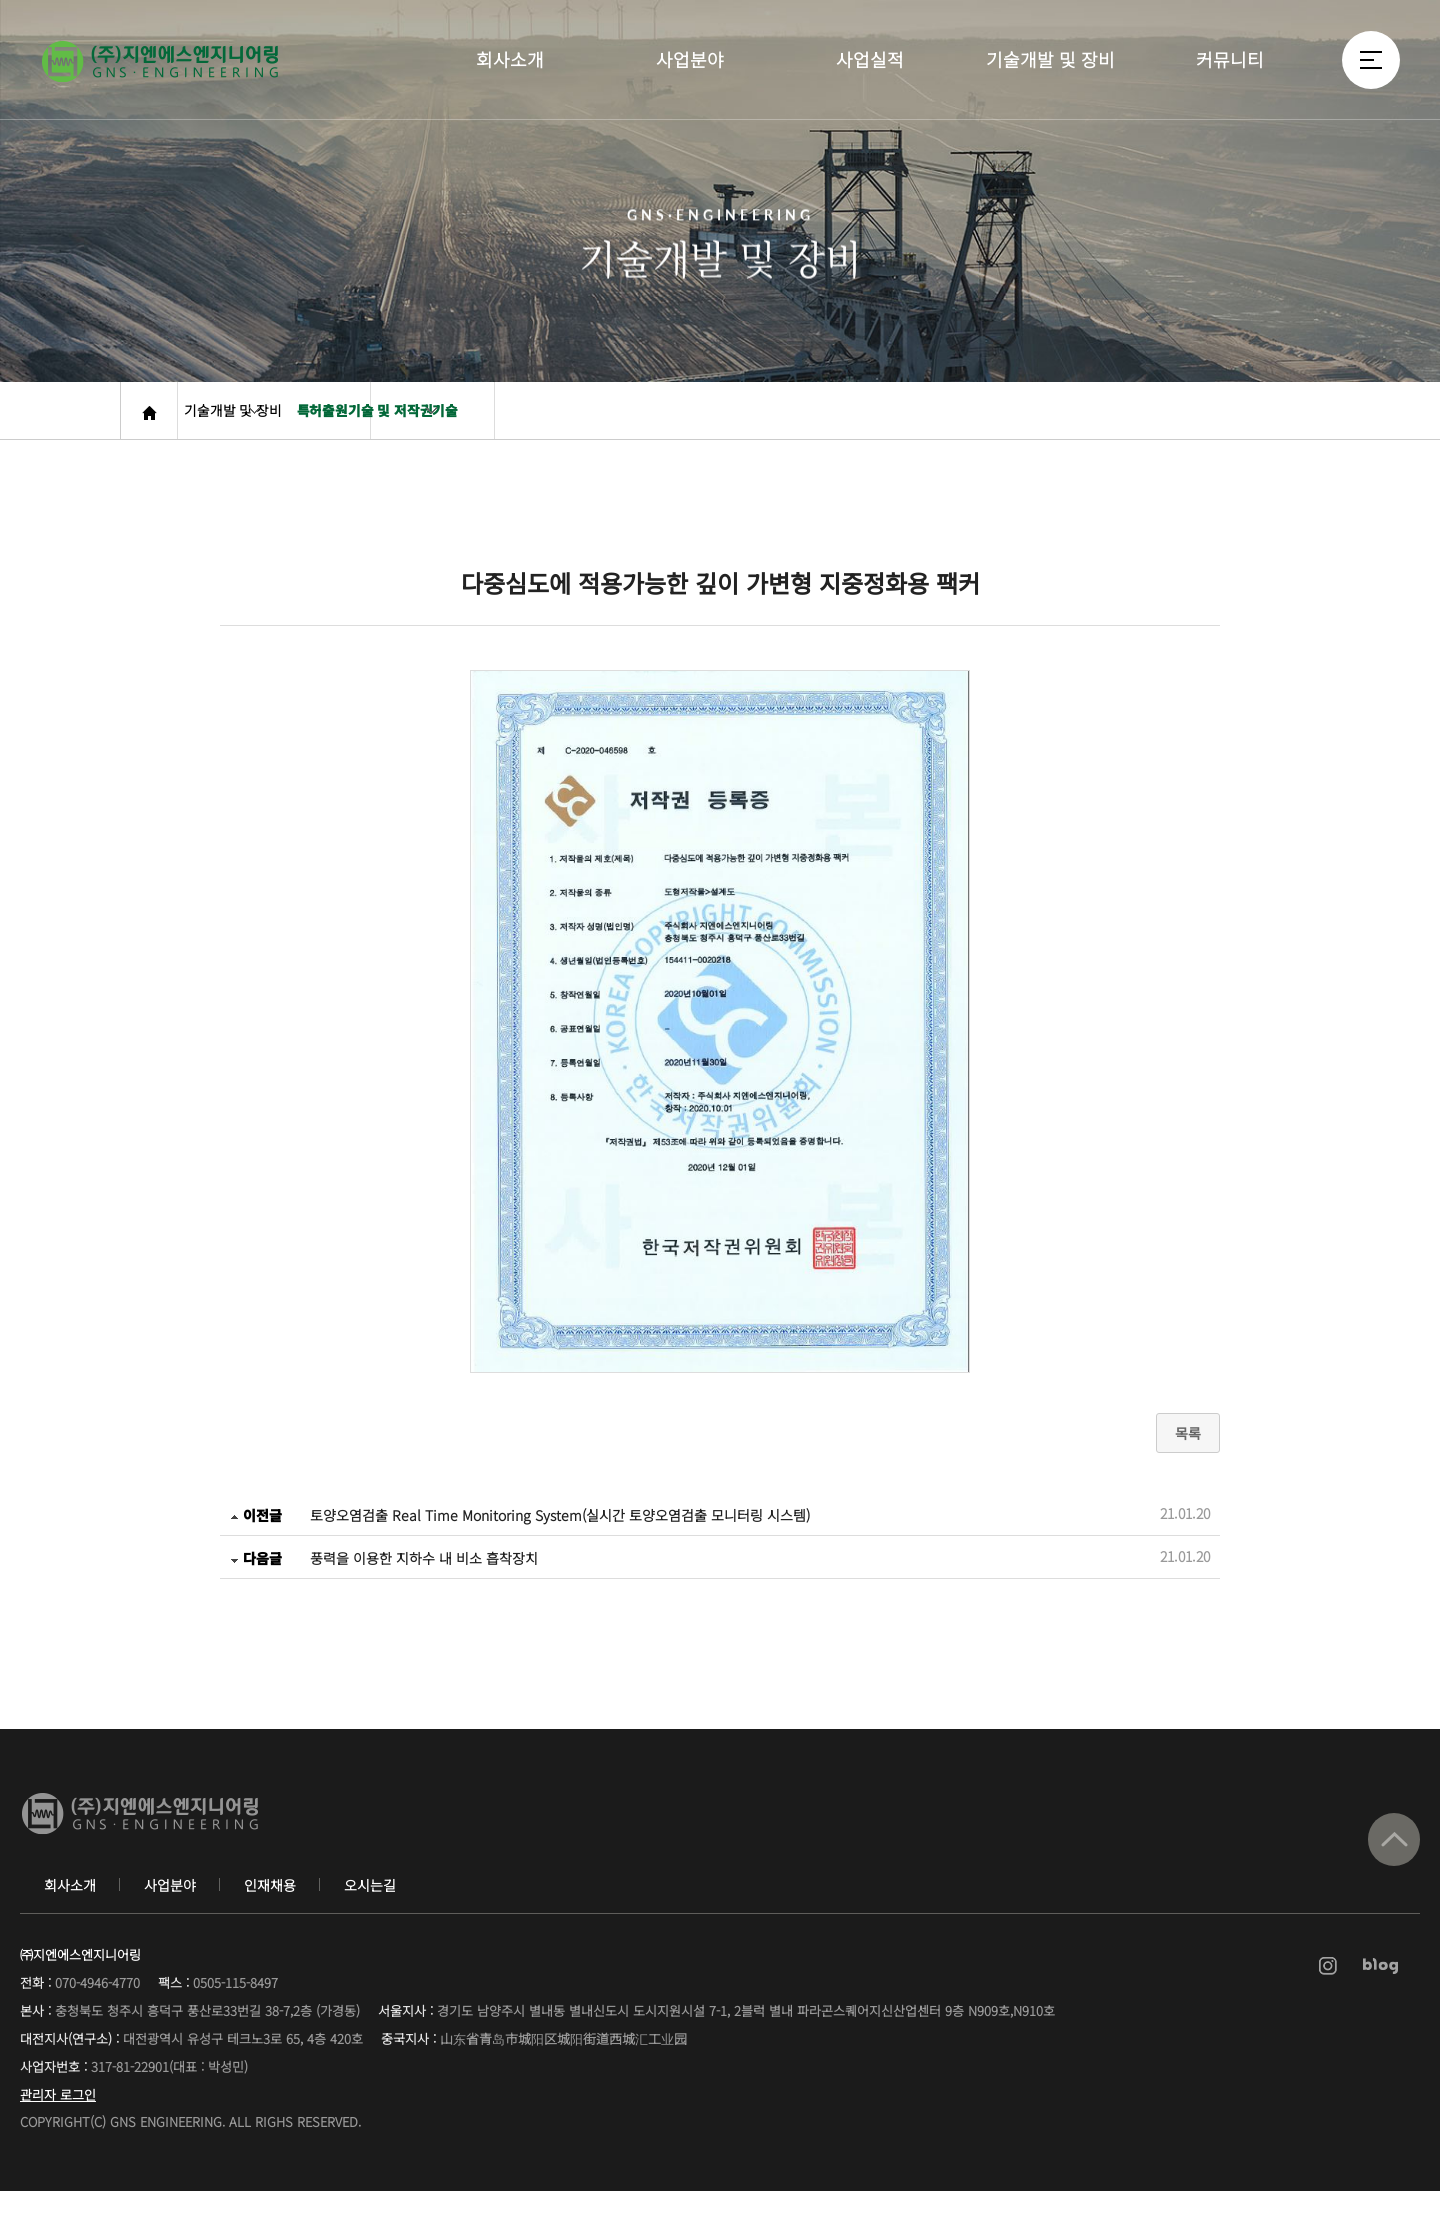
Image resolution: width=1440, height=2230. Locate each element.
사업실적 (870, 83)
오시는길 (370, 1924)
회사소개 (510, 83)
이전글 (256, 1544)
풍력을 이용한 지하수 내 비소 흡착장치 (424, 1587)
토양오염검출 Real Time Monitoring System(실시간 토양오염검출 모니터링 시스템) (560, 1544)
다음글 (256, 1587)
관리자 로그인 (58, 2133)
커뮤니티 (1230, 83)
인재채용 (270, 1924)
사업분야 (690, 83)
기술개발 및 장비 (1050, 83)
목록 (1188, 1462)
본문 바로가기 (0, 0)
